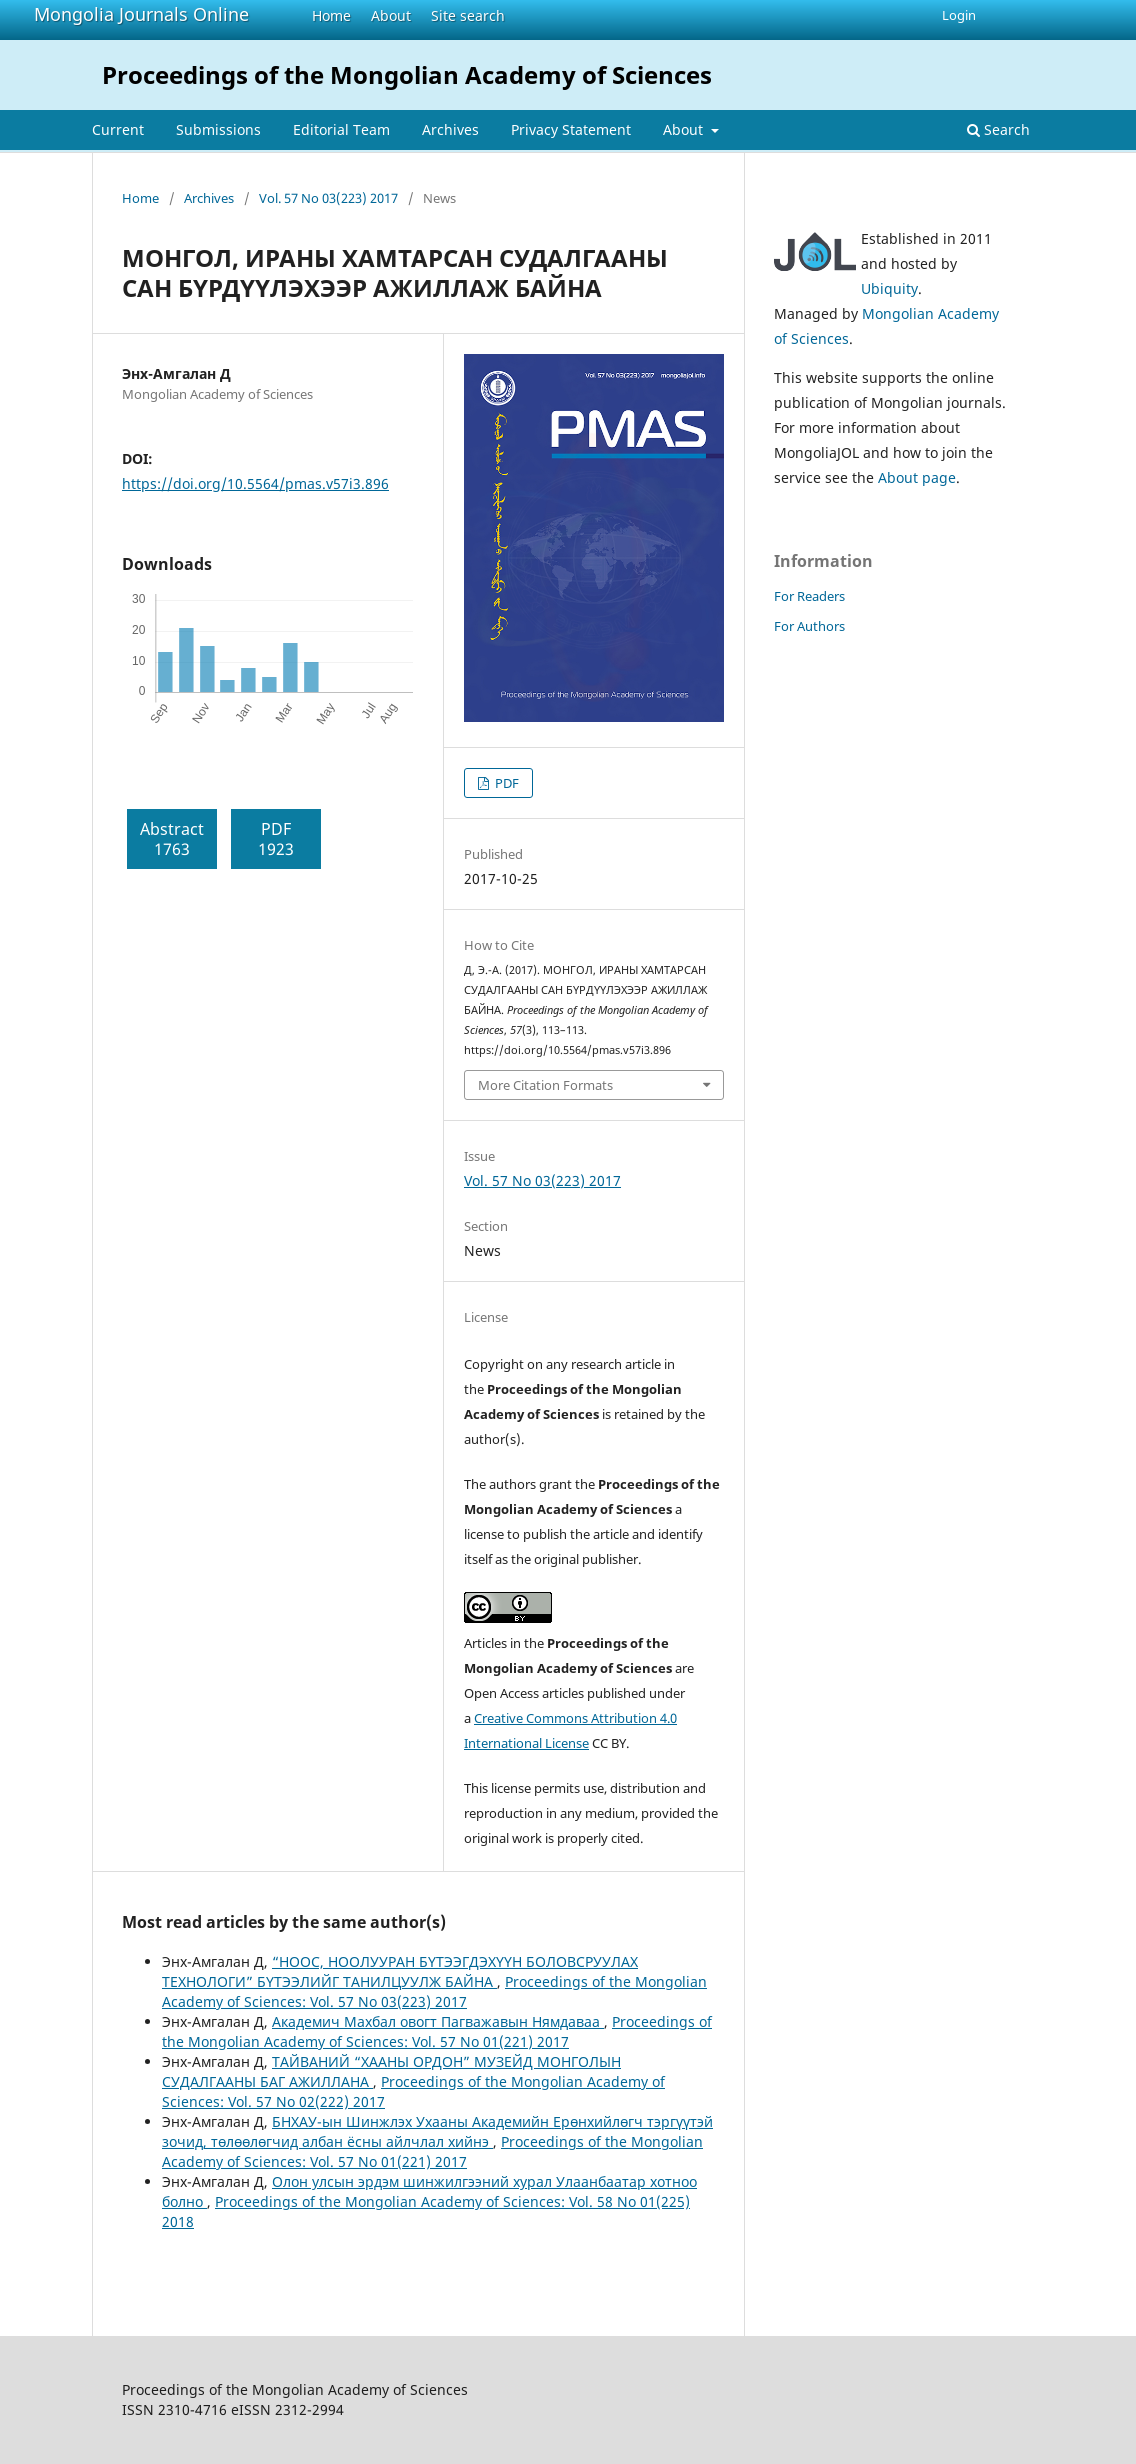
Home (331, 15)
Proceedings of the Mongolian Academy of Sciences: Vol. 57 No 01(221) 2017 (437, 2031)
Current (118, 129)
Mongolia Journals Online (141, 14)
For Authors (809, 626)
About (391, 15)
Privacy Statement (571, 129)
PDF (505, 783)
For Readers (809, 596)
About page (917, 477)
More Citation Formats (545, 1085)
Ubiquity (889, 288)
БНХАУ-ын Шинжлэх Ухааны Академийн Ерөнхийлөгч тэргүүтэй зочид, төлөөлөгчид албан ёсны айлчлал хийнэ (437, 2131)
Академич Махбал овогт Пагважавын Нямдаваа (438, 2021)
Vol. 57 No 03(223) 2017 (328, 198)
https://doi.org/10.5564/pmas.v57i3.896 (255, 483)
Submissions (218, 129)
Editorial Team (341, 129)
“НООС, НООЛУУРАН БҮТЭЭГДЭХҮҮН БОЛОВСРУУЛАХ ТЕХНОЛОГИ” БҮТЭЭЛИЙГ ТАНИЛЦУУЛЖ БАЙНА (400, 1971)
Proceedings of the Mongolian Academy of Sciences (407, 74)
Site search (468, 15)
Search (998, 129)
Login (959, 15)
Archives (450, 129)
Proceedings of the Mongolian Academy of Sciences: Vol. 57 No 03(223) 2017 (434, 1991)
